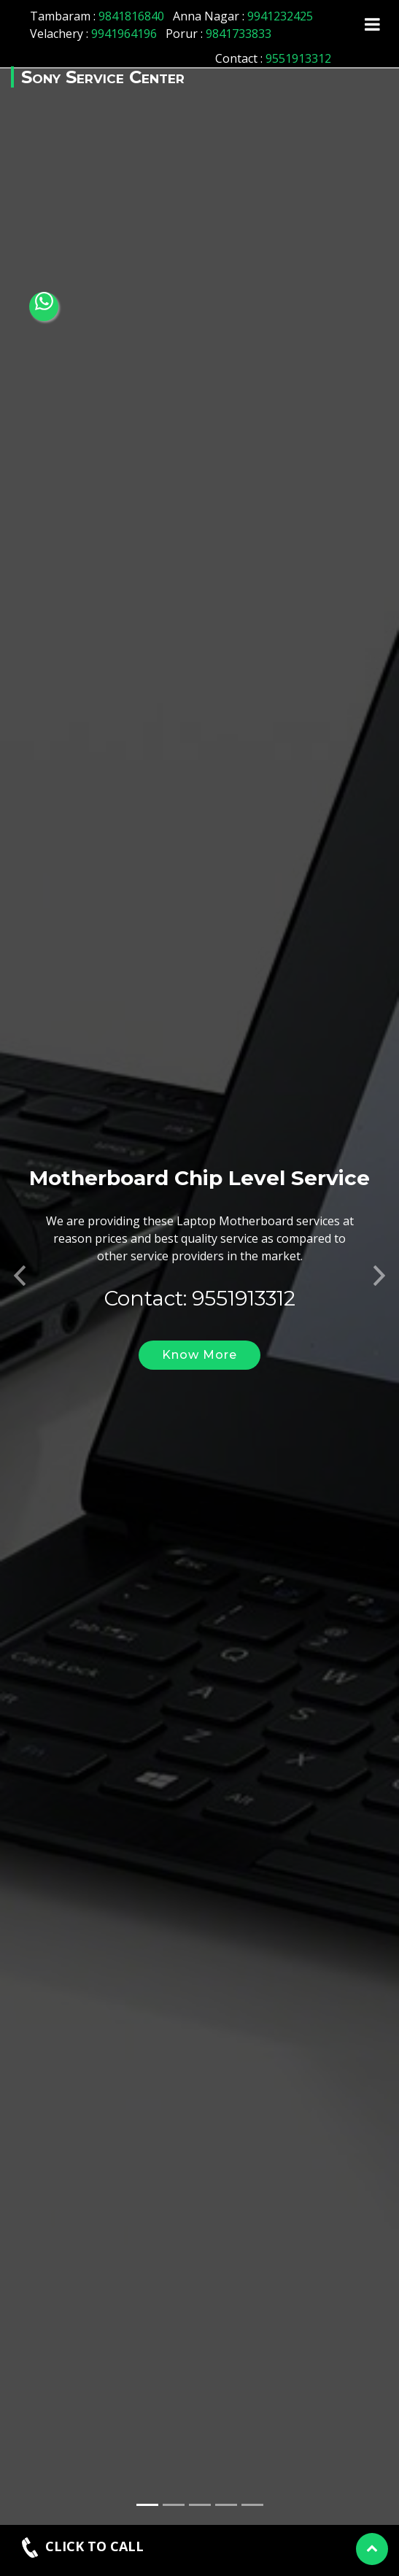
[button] (20, 1229)
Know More (199, 1312)
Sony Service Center (103, 77)
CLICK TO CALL (81, 2547)
